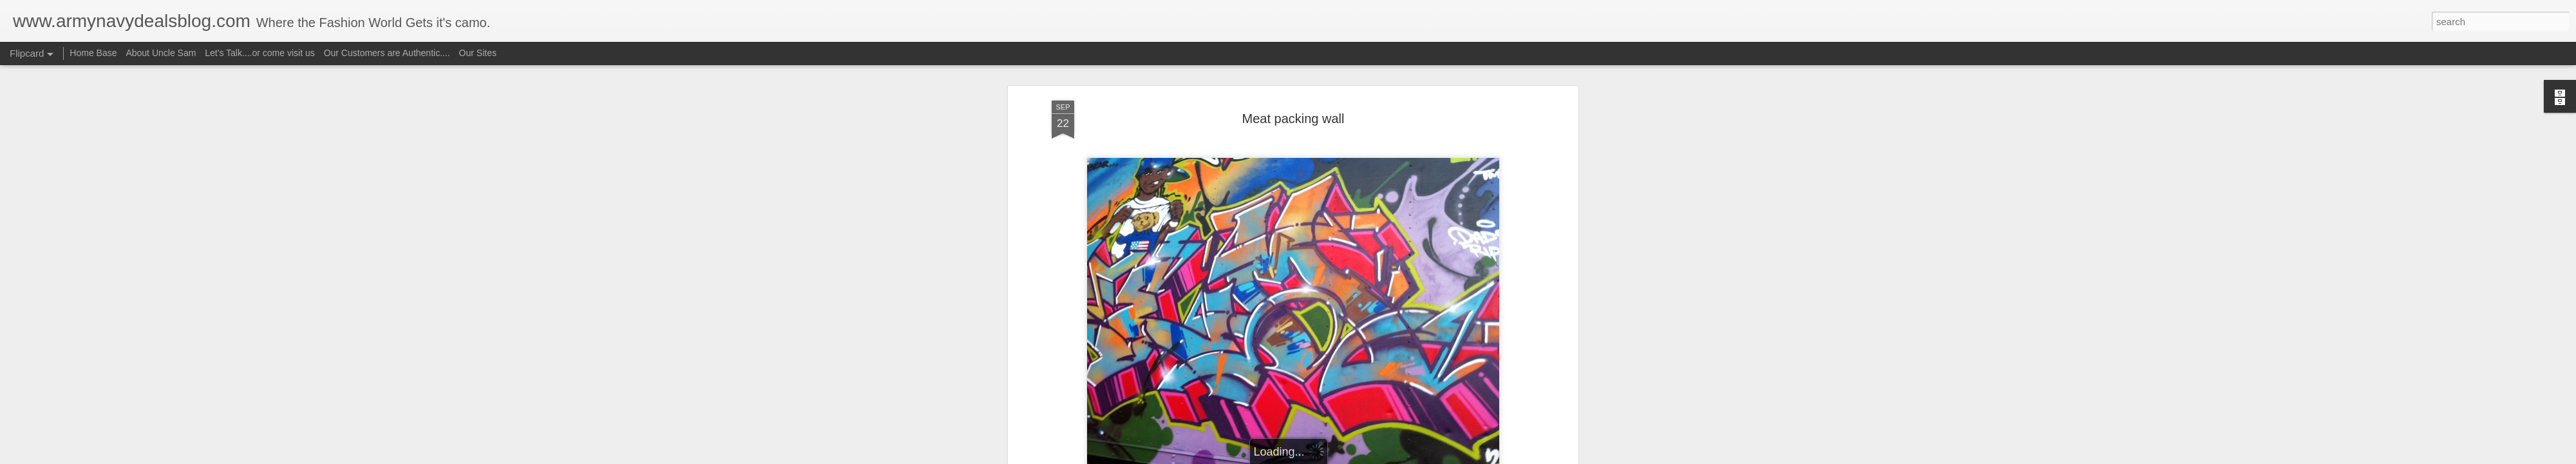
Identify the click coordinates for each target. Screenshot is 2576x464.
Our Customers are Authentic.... (387, 53)
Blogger (1328, 457)
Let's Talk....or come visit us (259, 53)
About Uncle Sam (161, 53)
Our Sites (478, 53)
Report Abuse (1366, 457)
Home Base (93, 53)
